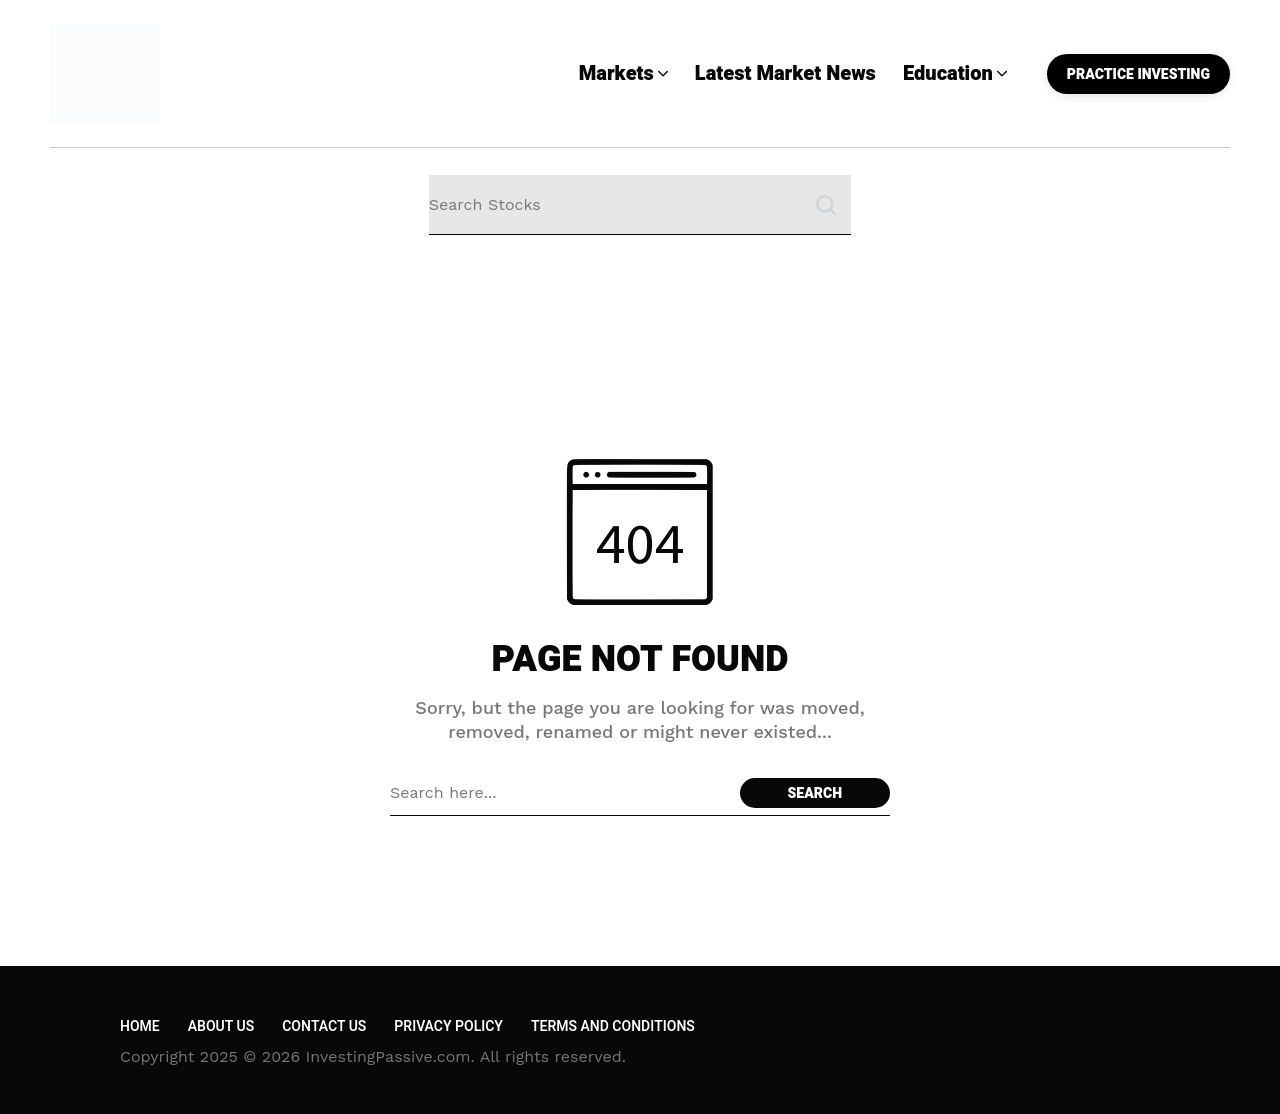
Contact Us (324, 1026)
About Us (221, 1026)
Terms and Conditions (613, 1026)
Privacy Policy (448, 1026)
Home (140, 1026)
